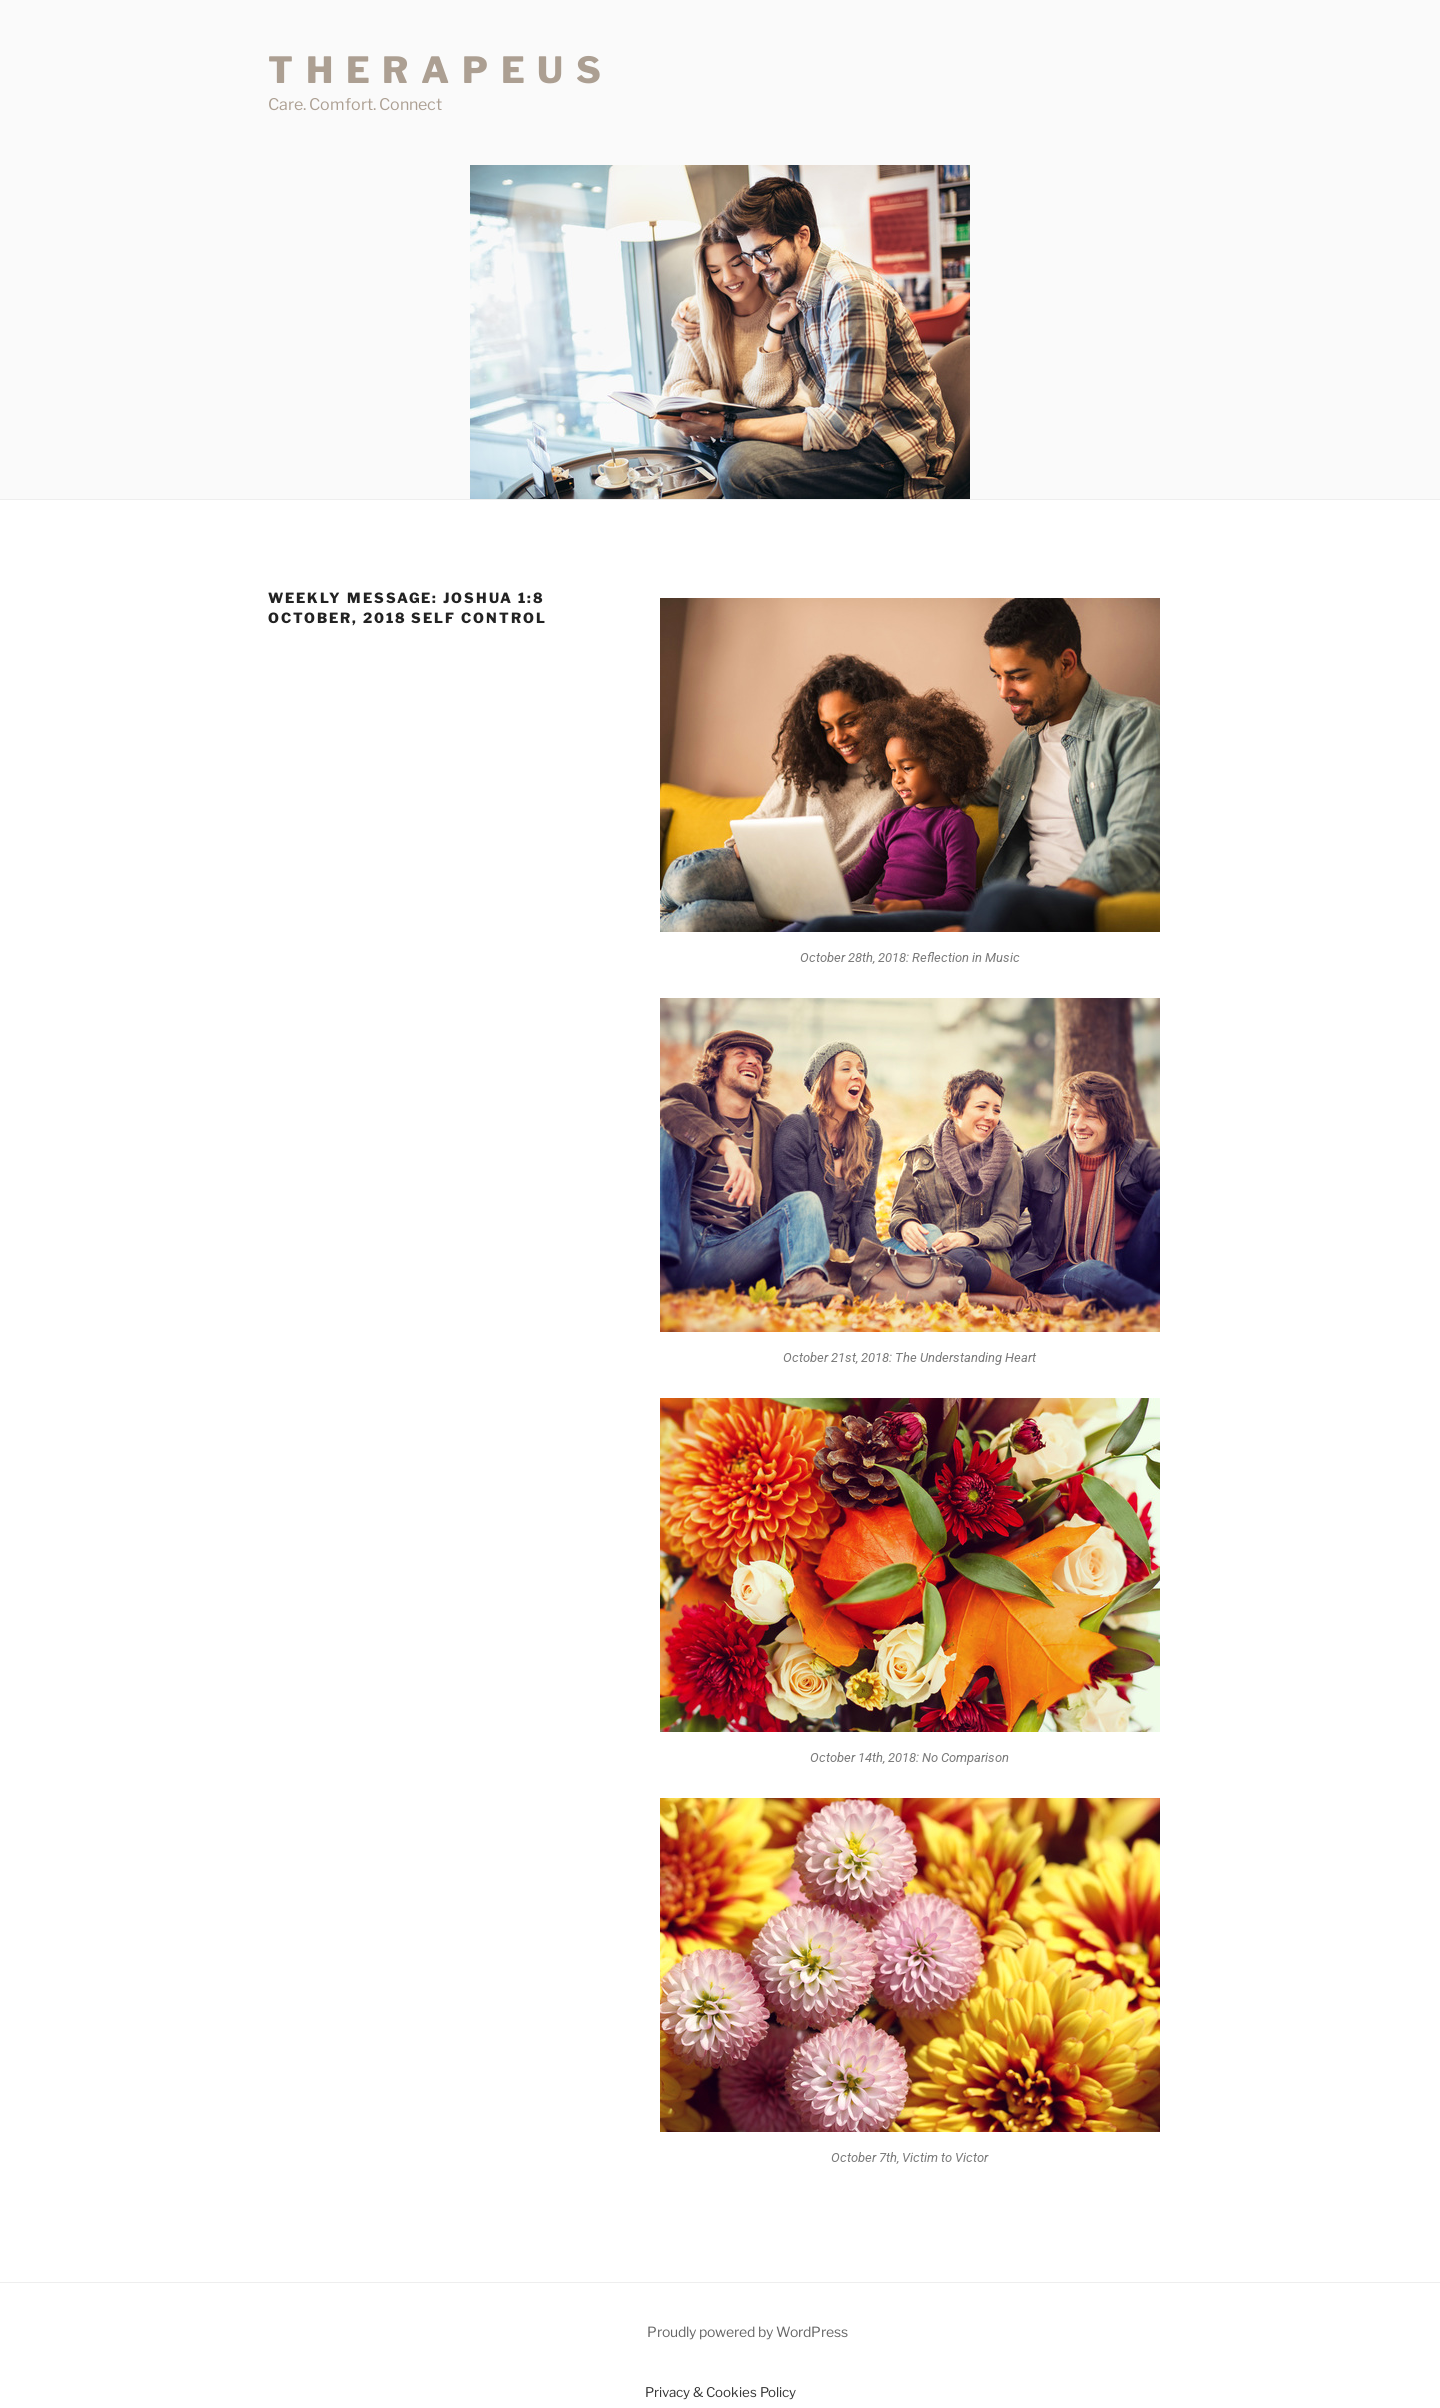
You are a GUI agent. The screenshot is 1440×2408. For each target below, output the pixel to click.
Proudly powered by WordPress (747, 2331)
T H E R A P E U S (436, 70)
